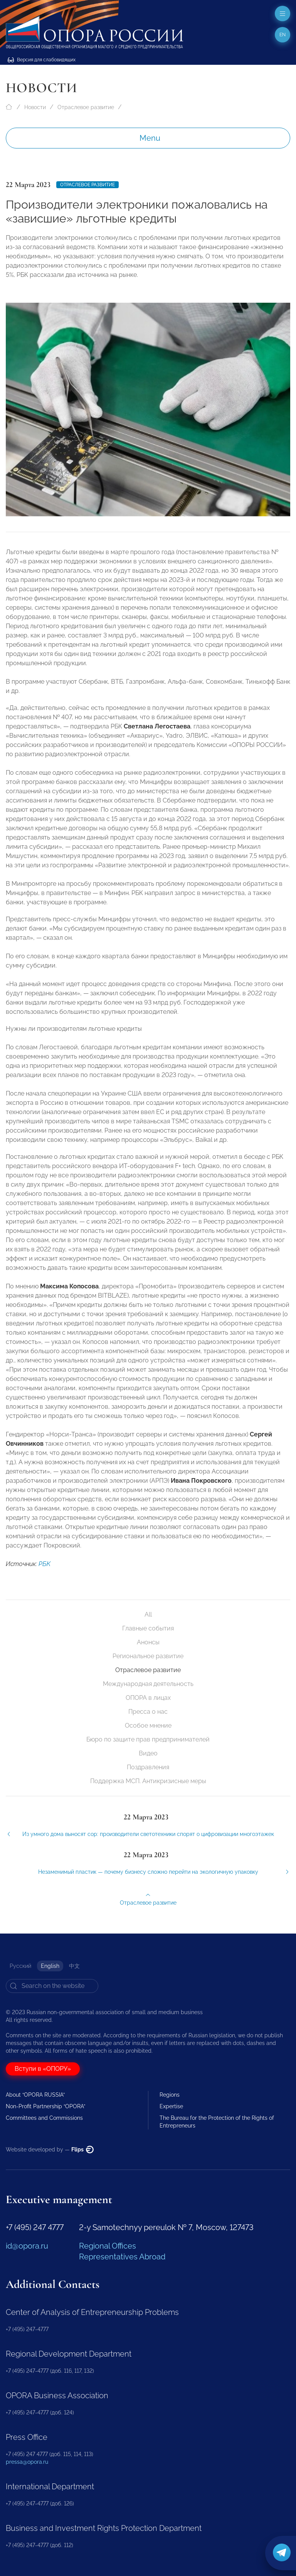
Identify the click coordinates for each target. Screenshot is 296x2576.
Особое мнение (148, 1725)
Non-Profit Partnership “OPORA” (45, 2106)
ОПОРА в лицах (148, 1697)
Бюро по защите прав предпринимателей (148, 1739)
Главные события (148, 1628)
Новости (35, 107)
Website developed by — (50, 2149)
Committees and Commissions (44, 2118)
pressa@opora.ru (27, 2462)
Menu (150, 138)
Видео (148, 1753)
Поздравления (148, 1767)
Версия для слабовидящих (42, 59)
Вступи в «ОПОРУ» (43, 2068)
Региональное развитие (148, 1656)
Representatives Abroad (122, 2256)
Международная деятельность (148, 1684)
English (50, 1966)
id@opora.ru (27, 2246)
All (148, 1614)
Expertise (171, 2106)
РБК (44, 1573)
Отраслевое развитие (85, 107)
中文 (74, 1966)
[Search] (52, 1986)
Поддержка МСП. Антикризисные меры (148, 1781)
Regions (170, 2095)
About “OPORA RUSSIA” (35, 2095)
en (282, 34)
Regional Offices (107, 2246)
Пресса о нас (148, 1711)
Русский (20, 1966)
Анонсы (148, 1642)
